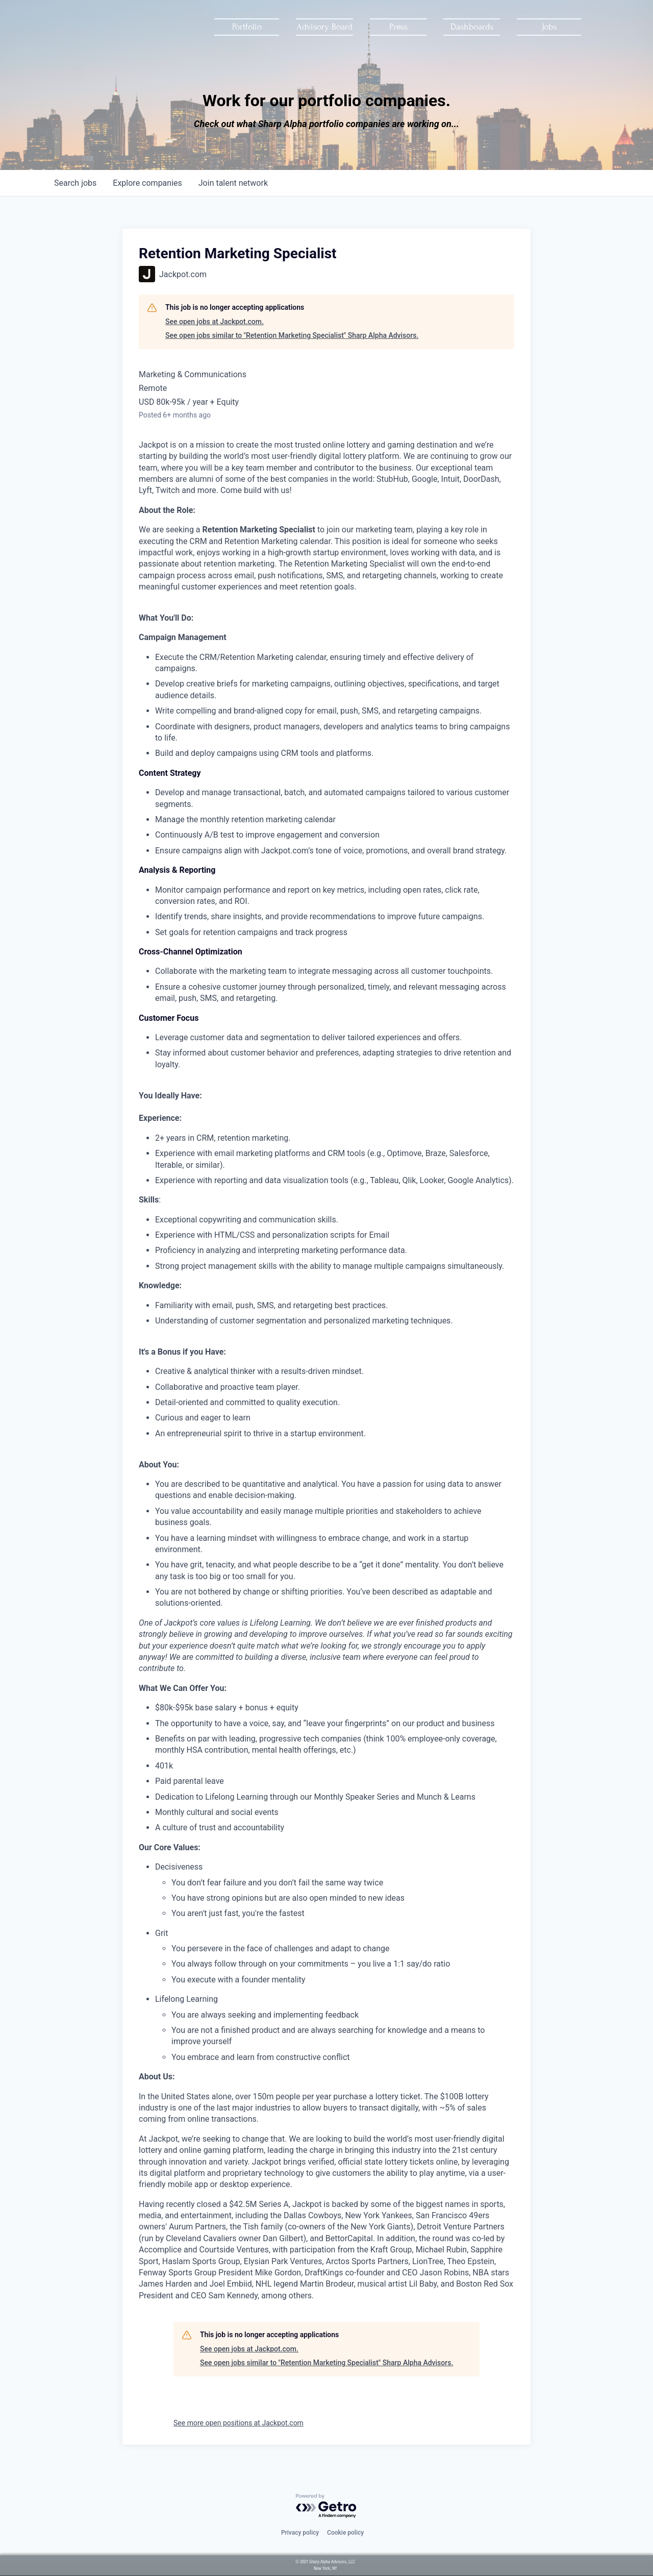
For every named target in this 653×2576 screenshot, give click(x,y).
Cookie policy (345, 2532)
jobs (75, 183)
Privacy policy (300, 2532)
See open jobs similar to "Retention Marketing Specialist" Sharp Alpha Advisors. (291, 335)
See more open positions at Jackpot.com (238, 2423)
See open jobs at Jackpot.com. (214, 321)
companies (147, 183)
